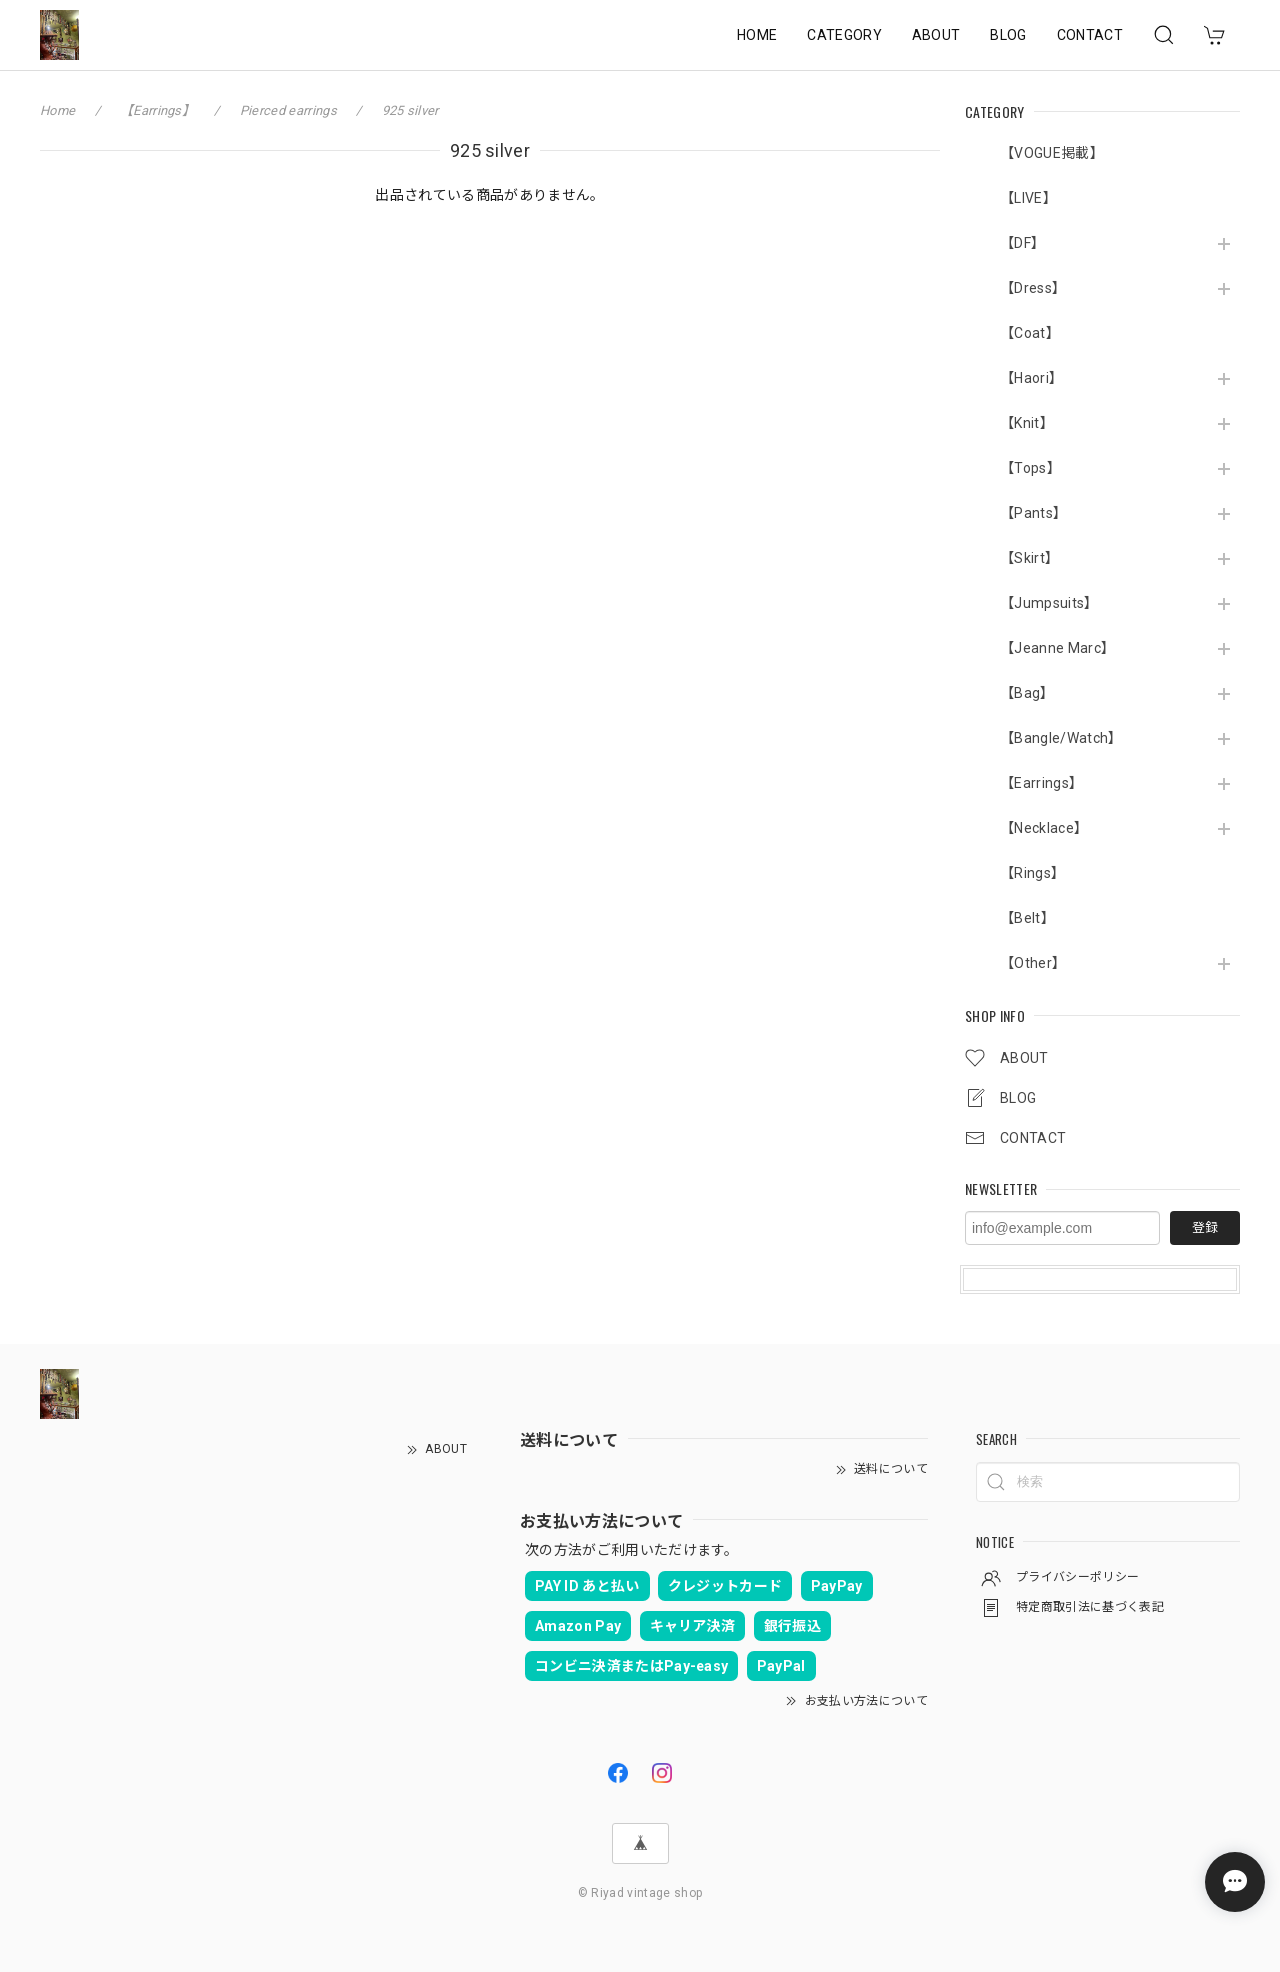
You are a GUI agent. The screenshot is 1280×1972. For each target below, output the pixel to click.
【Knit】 (1027, 423)
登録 (1205, 1227)
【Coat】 (1030, 333)
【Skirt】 (1029, 558)
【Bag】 (1027, 693)
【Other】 (1033, 963)
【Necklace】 (1044, 828)
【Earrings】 (1041, 783)
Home (57, 110)
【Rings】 (1032, 873)
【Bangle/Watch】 (1061, 738)
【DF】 (1022, 243)
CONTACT (1090, 35)
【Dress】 (1033, 288)
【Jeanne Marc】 (1057, 648)
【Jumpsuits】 (1049, 603)
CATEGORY (844, 35)
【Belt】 (1027, 918)
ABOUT (936, 35)
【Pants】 (1033, 513)
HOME (757, 35)
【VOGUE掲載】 (1052, 153)
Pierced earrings (288, 110)
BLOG (1008, 35)
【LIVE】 (1028, 198)
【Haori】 (1031, 378)
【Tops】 (1030, 468)
